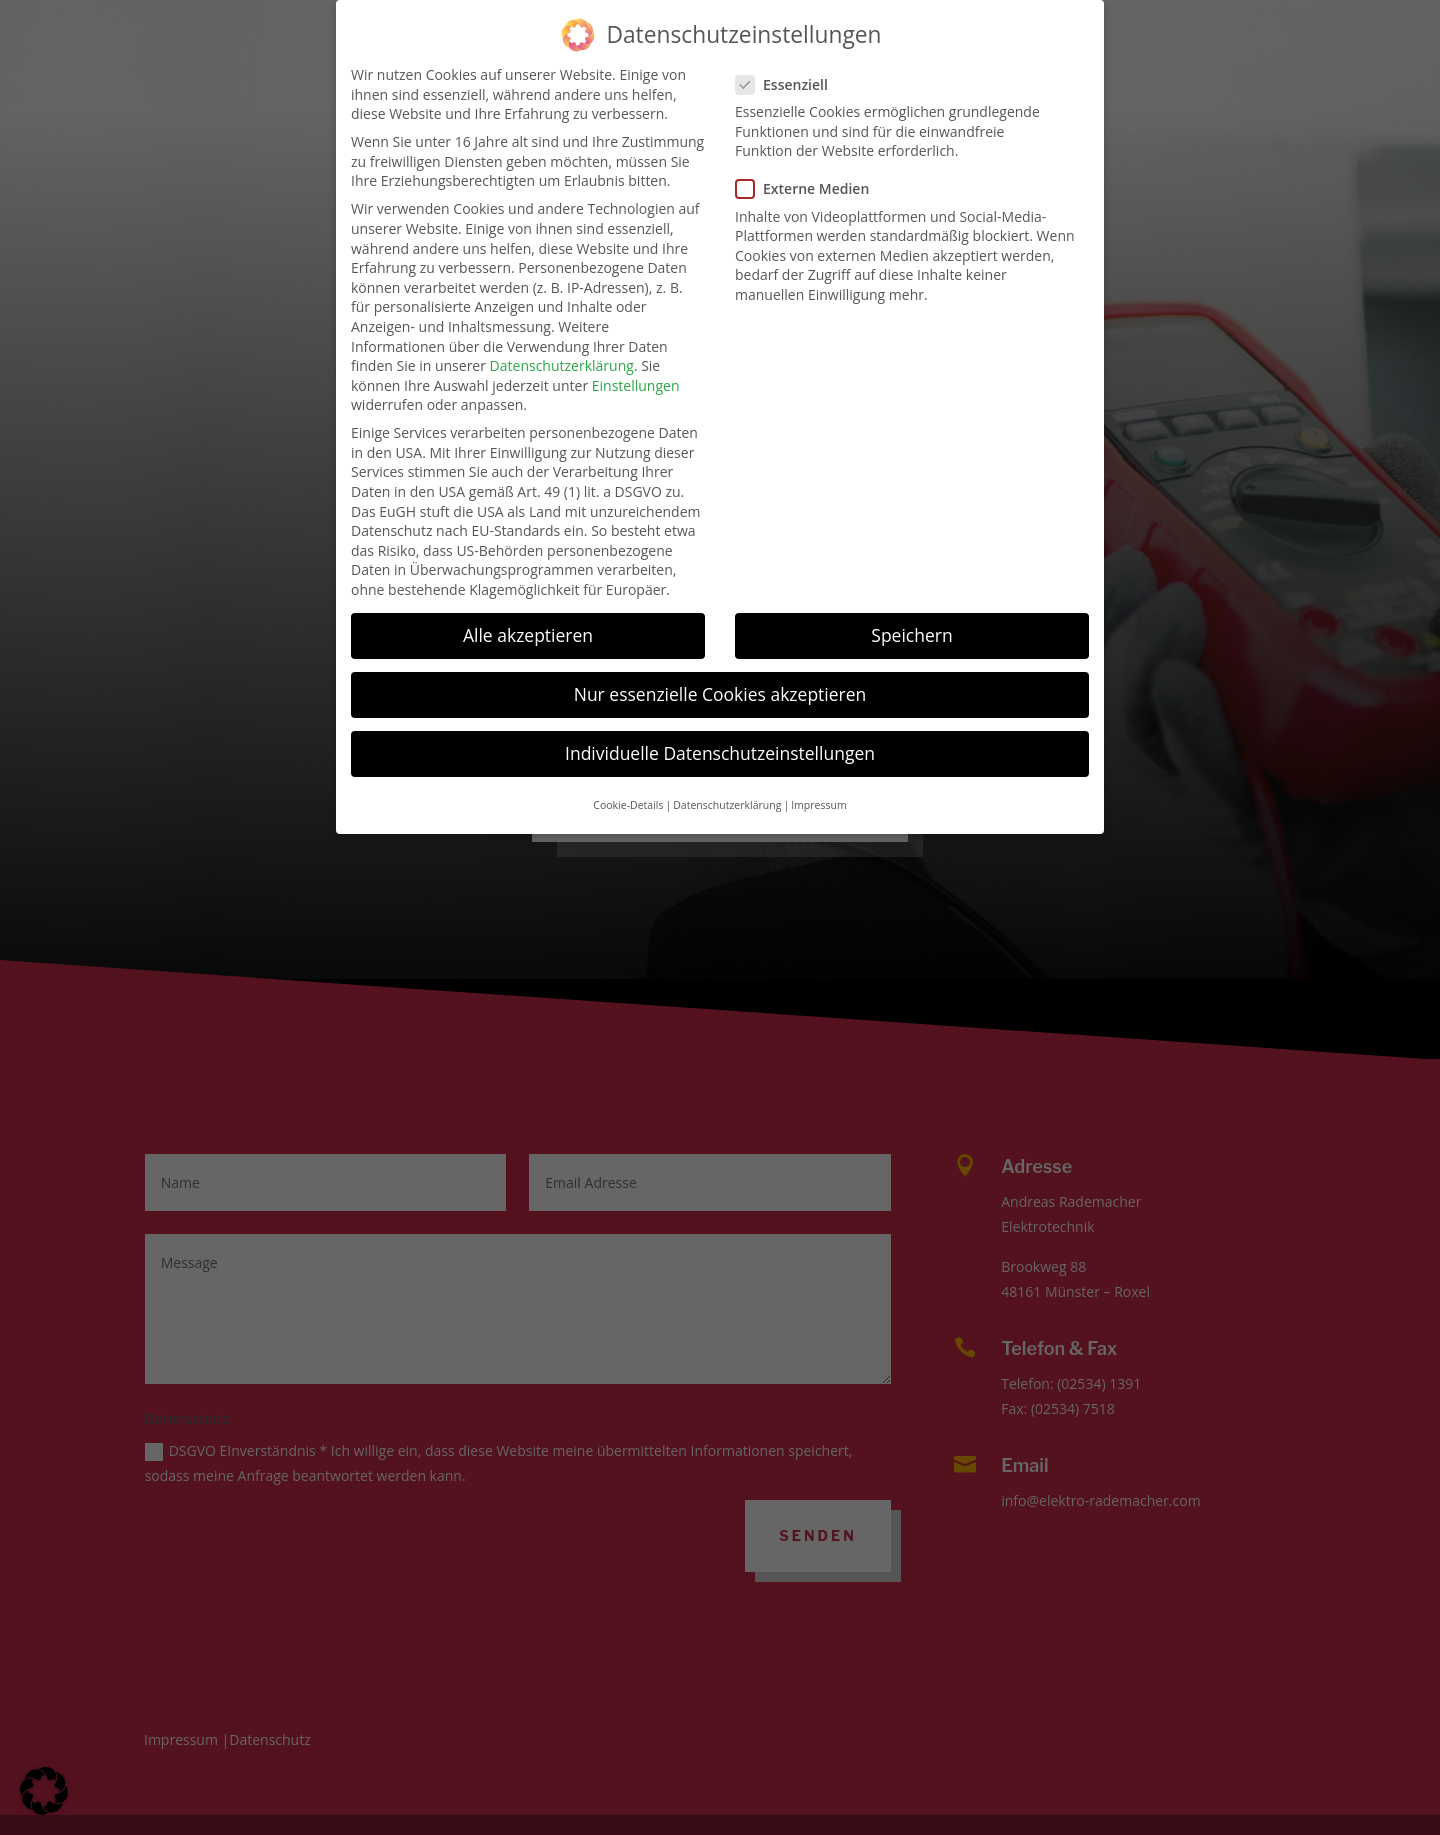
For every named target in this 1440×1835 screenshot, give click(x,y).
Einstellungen (636, 356)
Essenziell (790, 55)
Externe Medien (810, 160)
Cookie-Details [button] (628, 776)
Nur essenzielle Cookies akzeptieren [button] (720, 666)
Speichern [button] (911, 607)
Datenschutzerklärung (562, 337)
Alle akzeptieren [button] (528, 607)
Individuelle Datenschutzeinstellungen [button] (720, 725)
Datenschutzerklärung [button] (727, 776)
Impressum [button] (818, 776)
